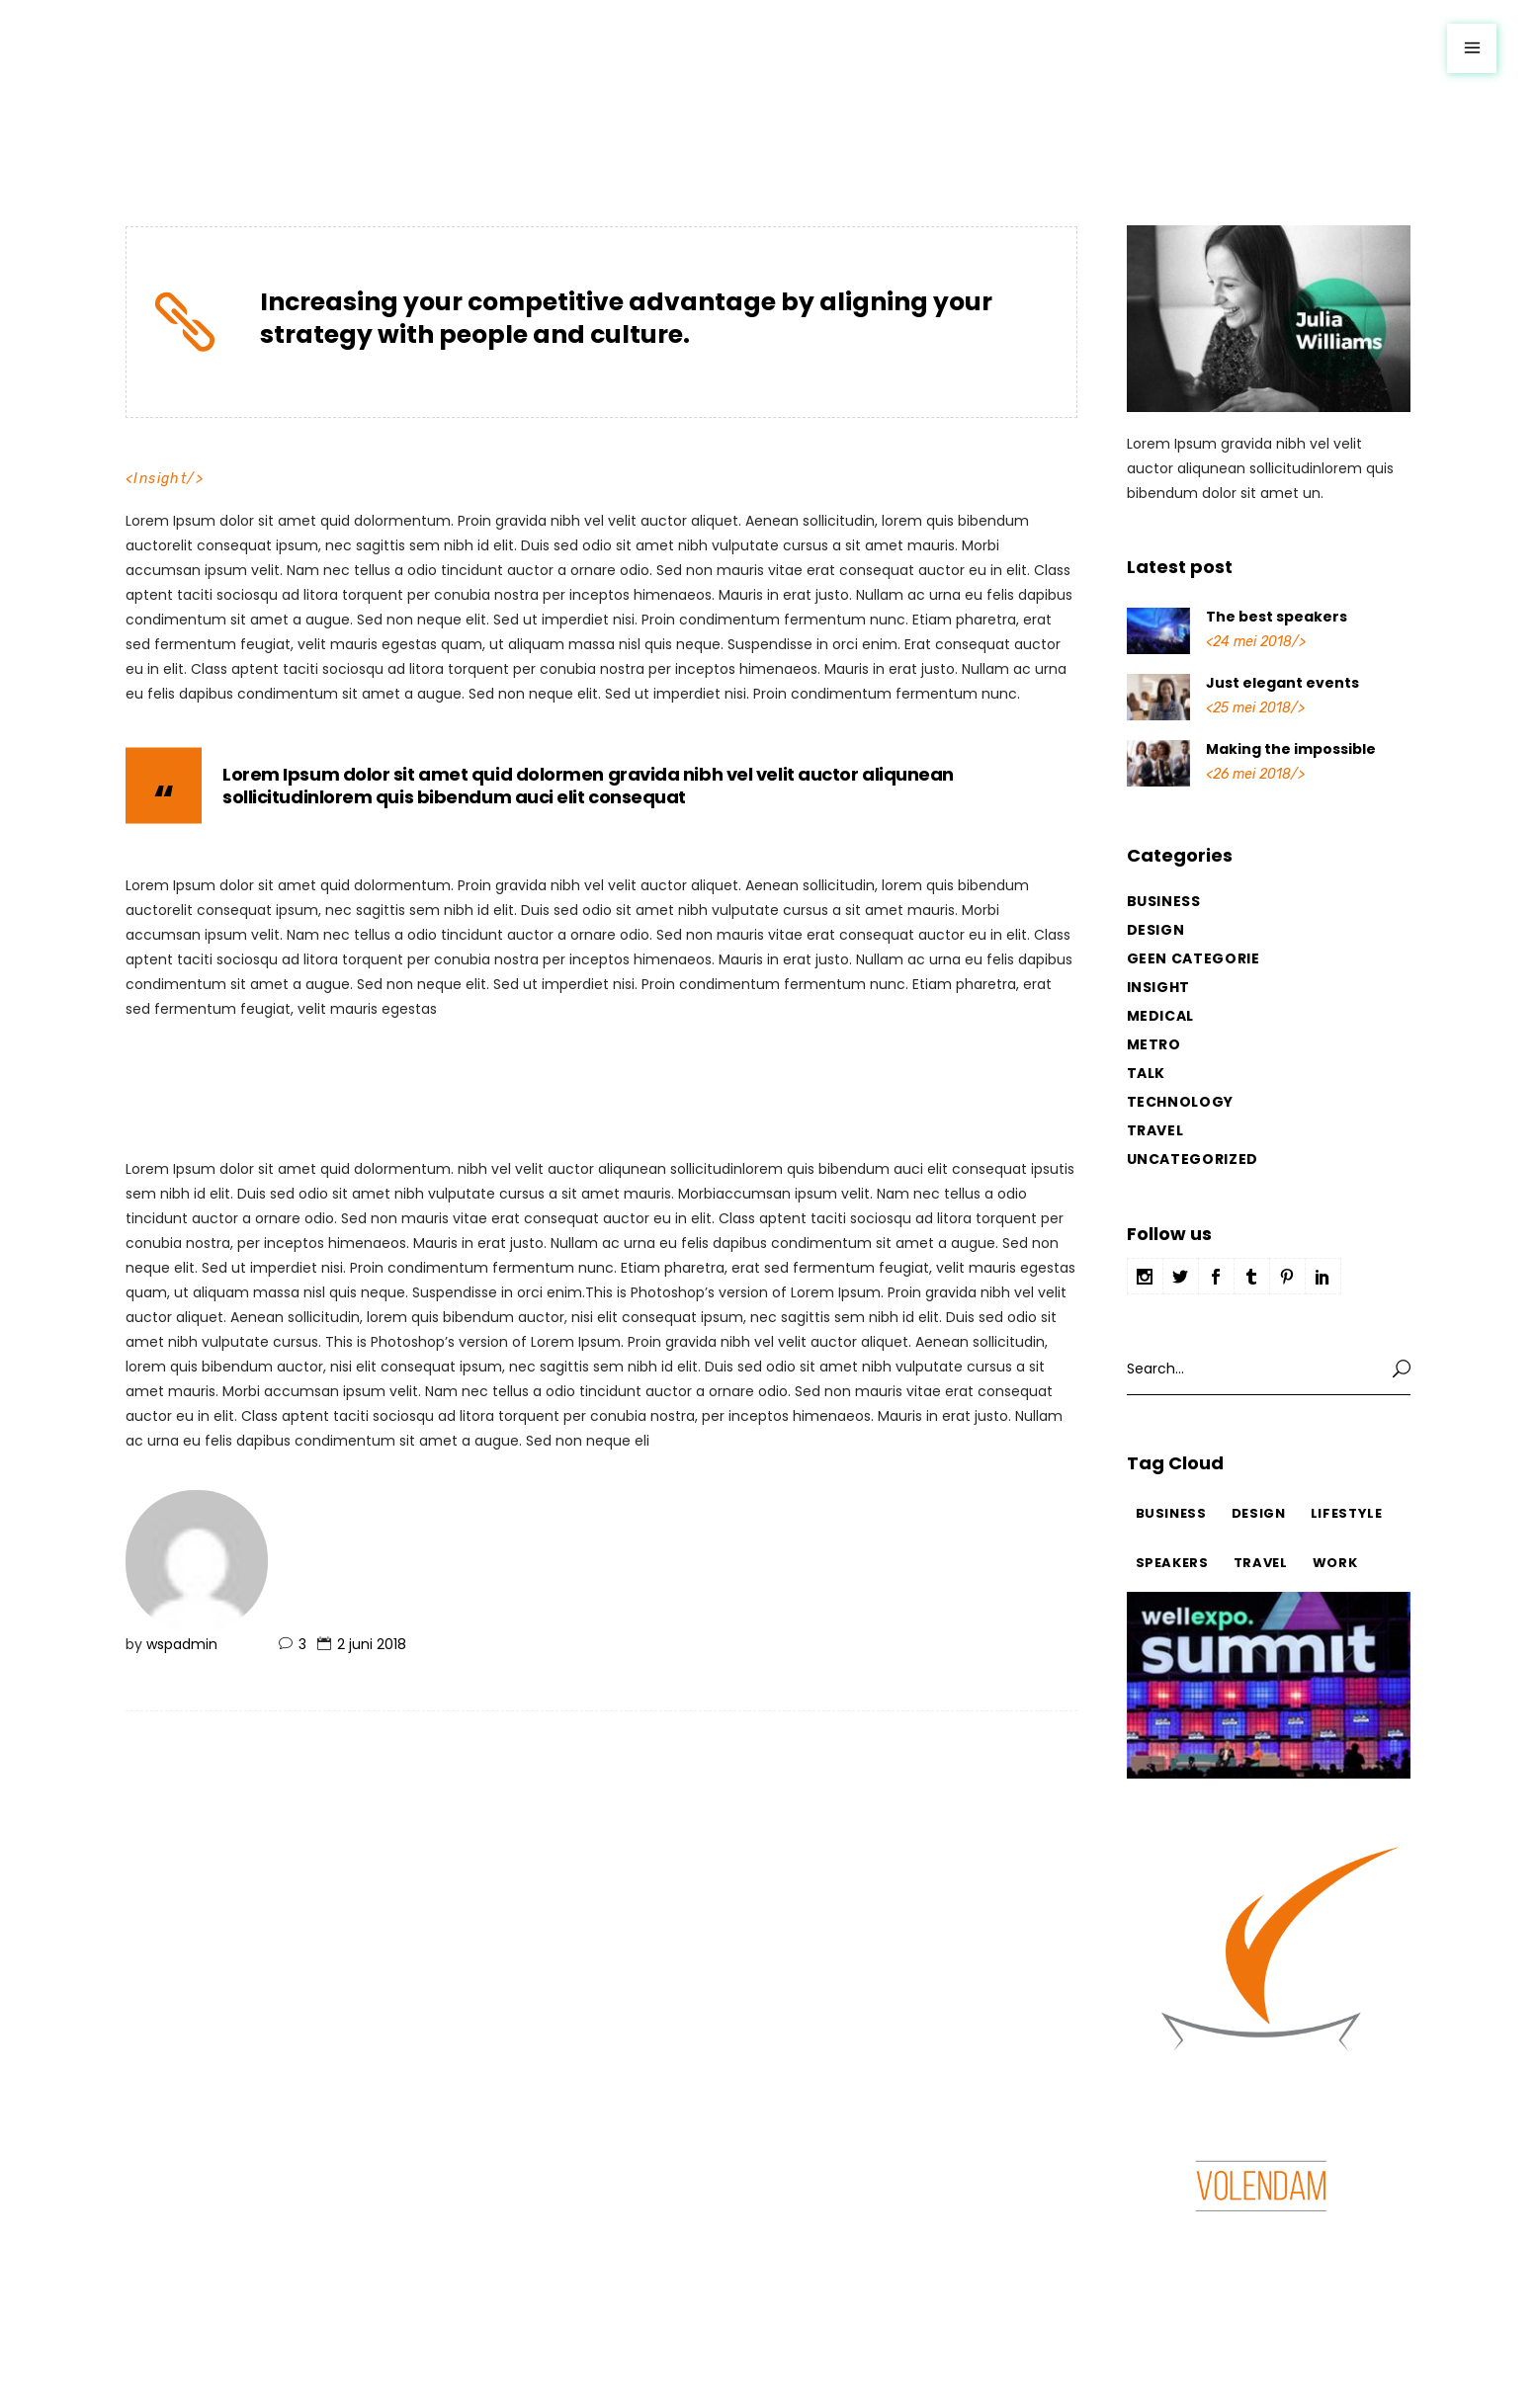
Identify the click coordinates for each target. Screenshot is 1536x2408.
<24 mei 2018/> (1256, 641)
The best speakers (1276, 616)
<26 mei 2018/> (1255, 774)
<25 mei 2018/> (1255, 708)
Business (1164, 901)
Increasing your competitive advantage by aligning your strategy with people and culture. (626, 318)
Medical (1161, 1016)
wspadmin (181, 1644)
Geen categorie (1193, 958)
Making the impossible (1291, 749)
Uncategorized (1192, 1159)
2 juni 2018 (371, 1644)
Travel (1155, 1130)
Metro (1154, 1044)
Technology (1181, 1102)
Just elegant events (1282, 683)
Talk (1146, 1073)
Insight (160, 478)
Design (1156, 930)
